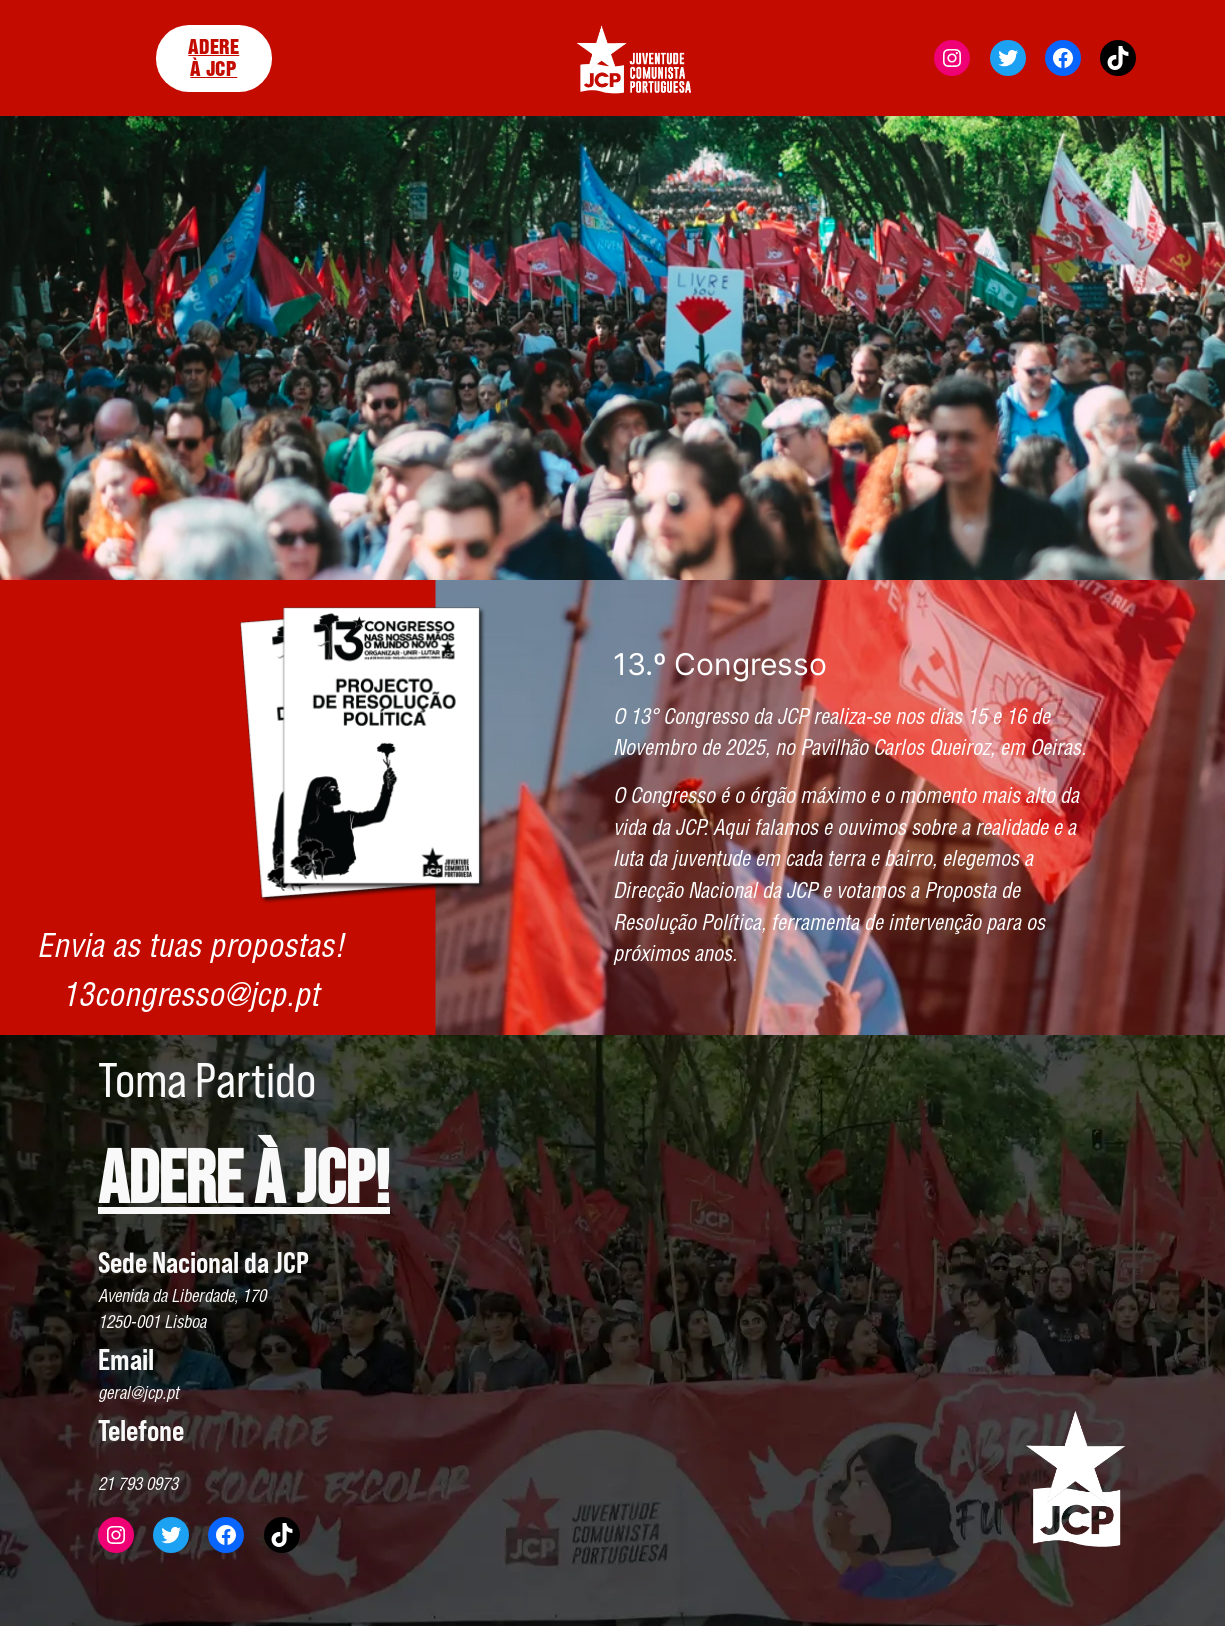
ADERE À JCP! (244, 1180)
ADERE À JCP (213, 58)
